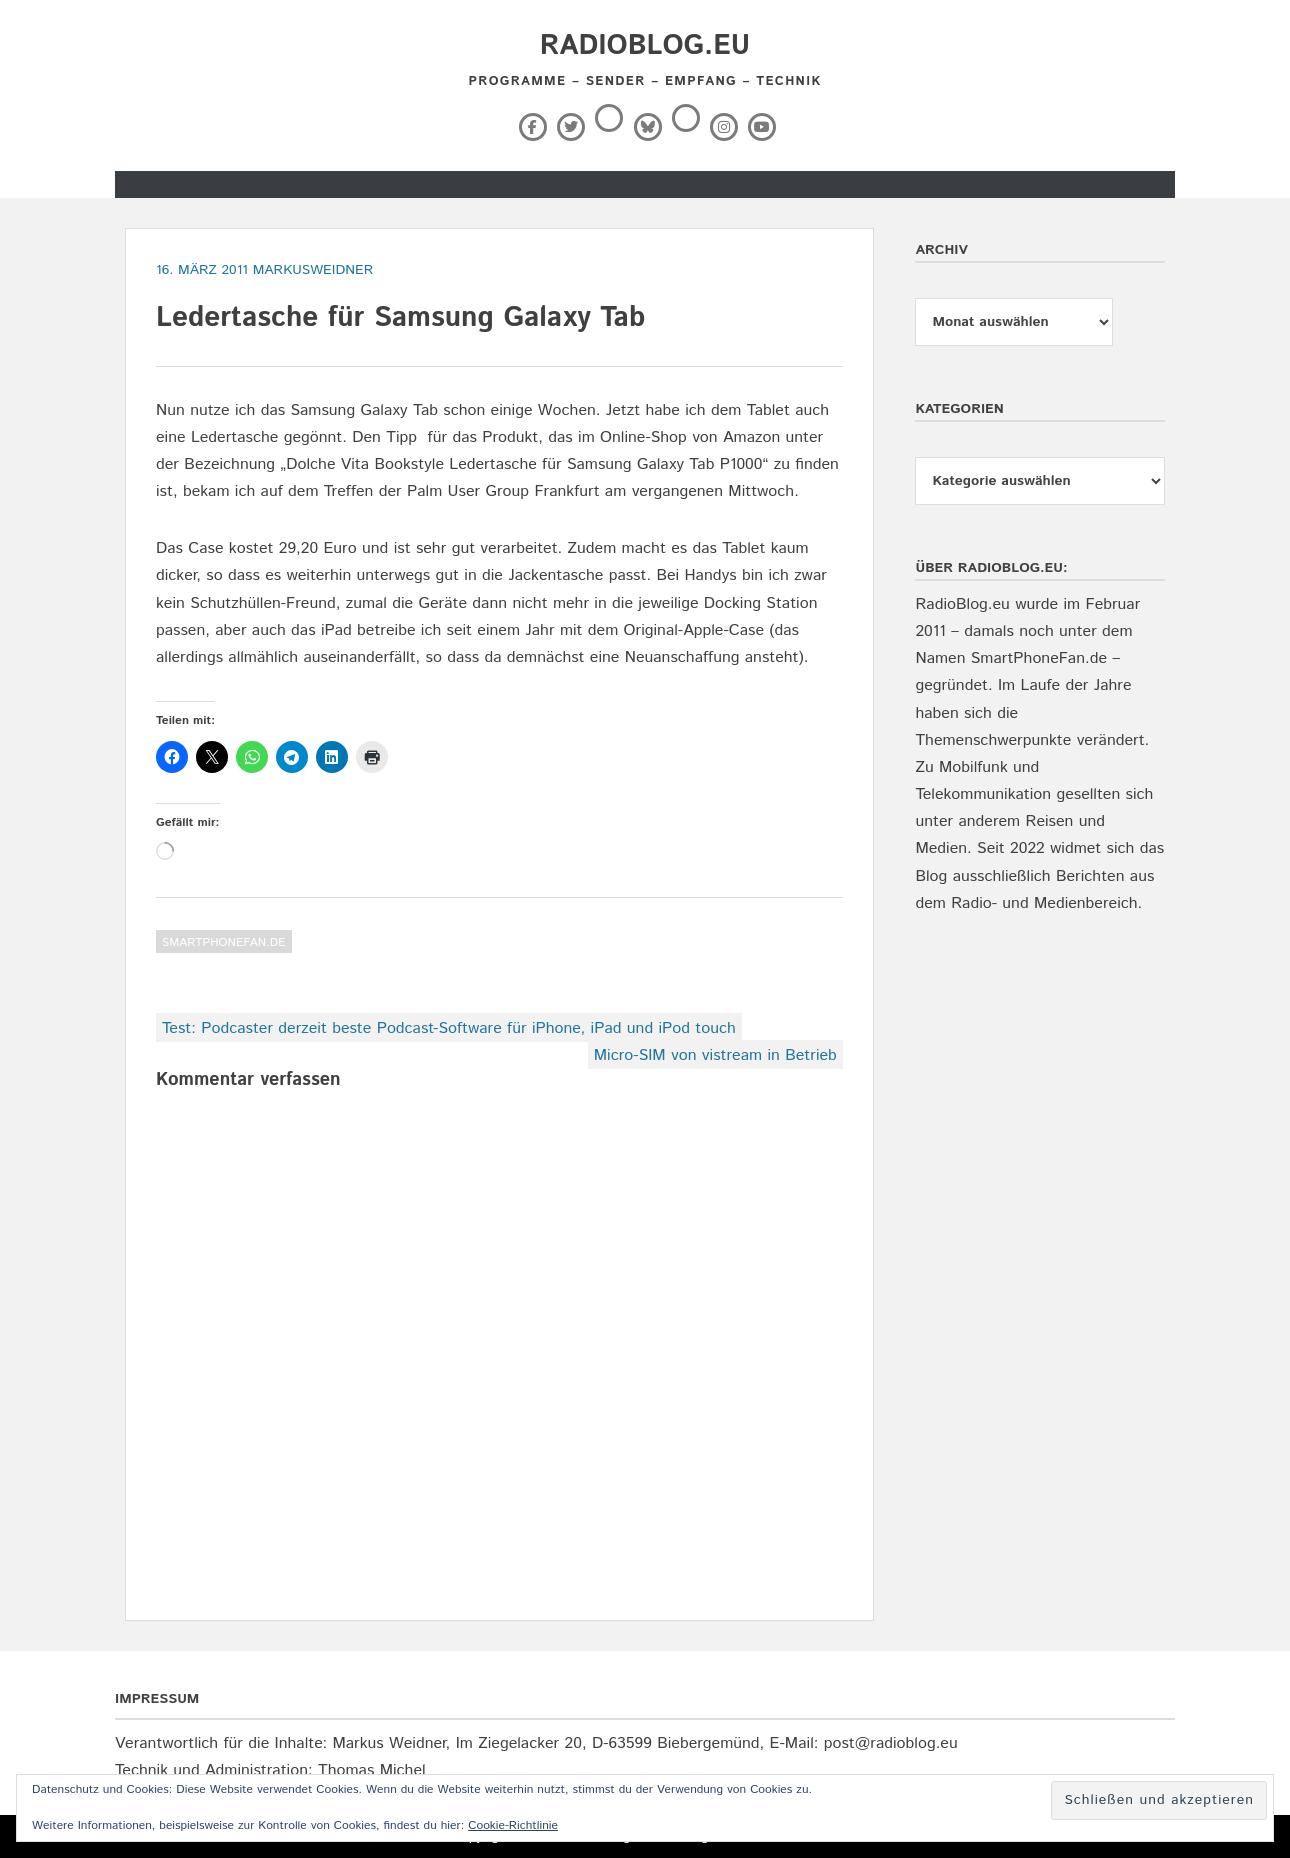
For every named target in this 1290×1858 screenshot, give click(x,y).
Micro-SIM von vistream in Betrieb (715, 1055)
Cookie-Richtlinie (513, 1825)
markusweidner (313, 270)
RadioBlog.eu (645, 46)
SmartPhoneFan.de (224, 942)
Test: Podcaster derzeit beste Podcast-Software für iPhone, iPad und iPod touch (449, 1028)
